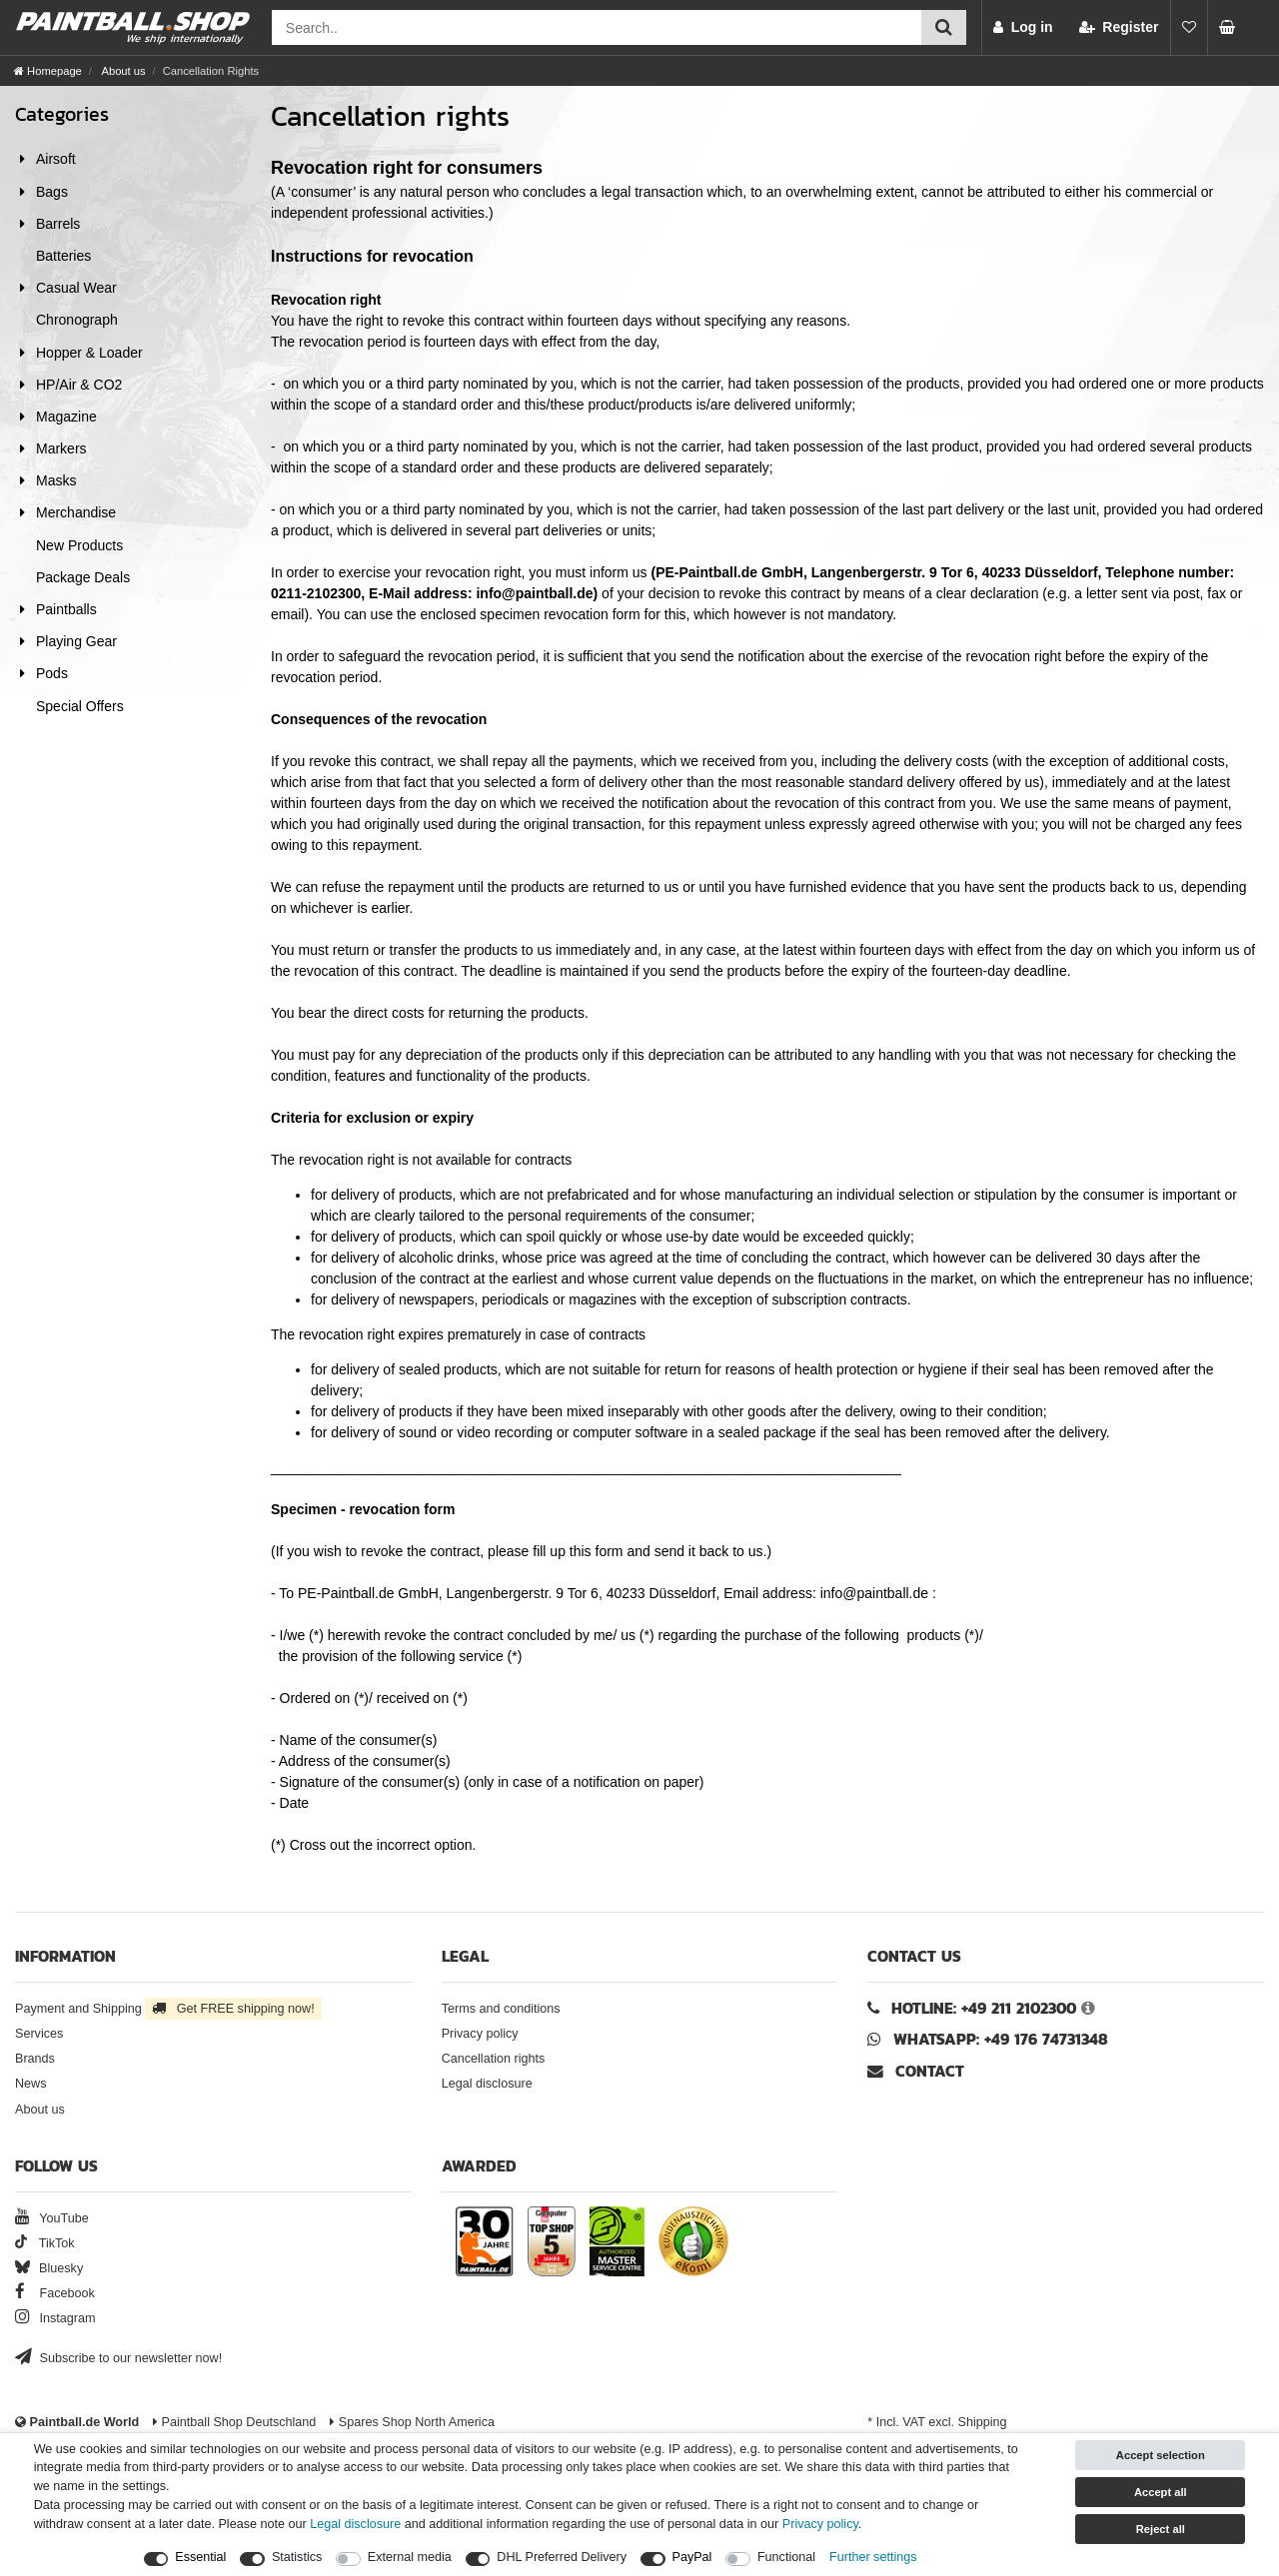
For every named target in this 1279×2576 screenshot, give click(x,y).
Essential (200, 2557)
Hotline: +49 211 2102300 (983, 2008)
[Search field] (596, 27)
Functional (786, 2557)
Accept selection (1160, 2455)
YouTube (52, 2218)
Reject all (1160, 2529)
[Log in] (1023, 27)
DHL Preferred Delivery (562, 2557)
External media (410, 2557)
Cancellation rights (494, 2059)
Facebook (55, 2293)
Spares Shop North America (412, 2422)
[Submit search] (943, 27)
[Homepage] (48, 71)
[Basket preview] (1233, 27)
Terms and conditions (501, 2009)
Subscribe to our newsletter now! (118, 2358)
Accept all (1160, 2492)
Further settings (873, 2557)
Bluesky (49, 2268)
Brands (35, 2059)
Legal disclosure (487, 2084)
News (31, 2084)
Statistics (297, 2557)
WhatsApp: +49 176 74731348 (1000, 2039)
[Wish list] (1189, 27)
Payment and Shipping (168, 2009)
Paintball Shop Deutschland (234, 2422)
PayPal (692, 2557)
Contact (915, 2071)
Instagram (55, 2318)
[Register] (1119, 27)
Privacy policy (480, 2034)
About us (122, 71)
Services (39, 2034)
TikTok (45, 2243)
